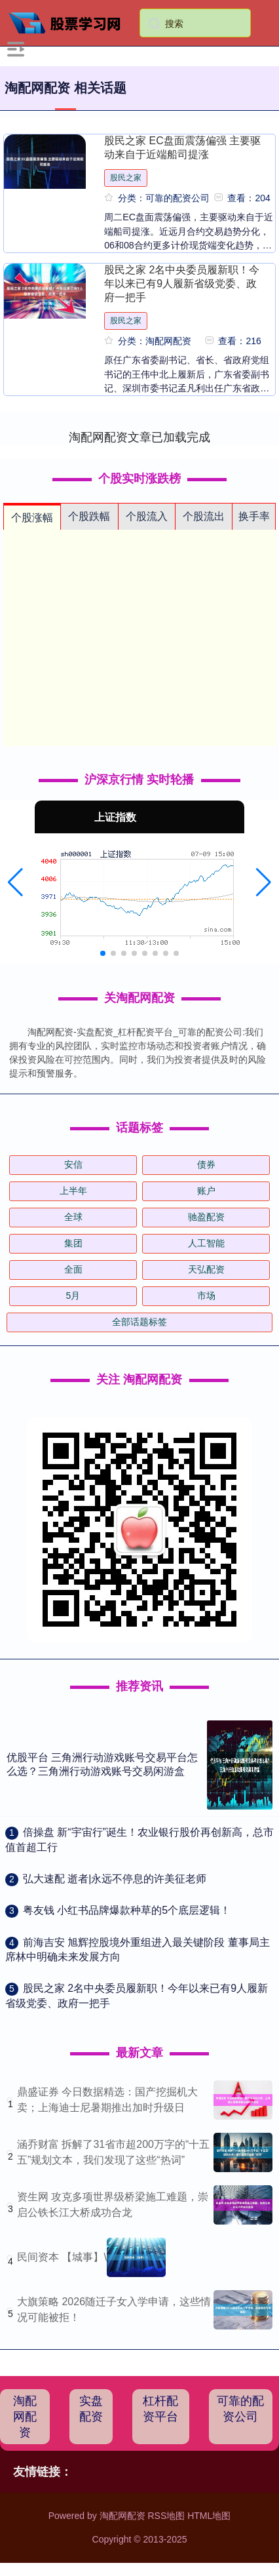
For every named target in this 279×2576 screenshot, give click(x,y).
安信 (73, 1164)
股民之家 (125, 177)
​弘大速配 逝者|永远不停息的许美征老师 (115, 1878)
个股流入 (147, 516)
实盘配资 (91, 2408)
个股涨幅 (32, 517)
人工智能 (206, 1243)
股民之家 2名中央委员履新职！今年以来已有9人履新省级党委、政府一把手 (181, 283)
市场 (206, 1295)
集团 (73, 1243)
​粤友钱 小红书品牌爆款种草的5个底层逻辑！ (127, 1910)
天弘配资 (206, 1269)
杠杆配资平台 (160, 2408)
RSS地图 (166, 2515)
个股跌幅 (89, 516)
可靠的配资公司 (240, 2408)
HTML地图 (209, 2515)
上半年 (73, 1190)
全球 (73, 1217)
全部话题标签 (139, 1322)
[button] (15, 882)
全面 (73, 1269)
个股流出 (204, 516)
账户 (206, 1190)
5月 (73, 1295)
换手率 (254, 516)
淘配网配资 (25, 2416)
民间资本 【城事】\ (62, 2257)
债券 (206, 1164)
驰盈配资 (206, 1217)
